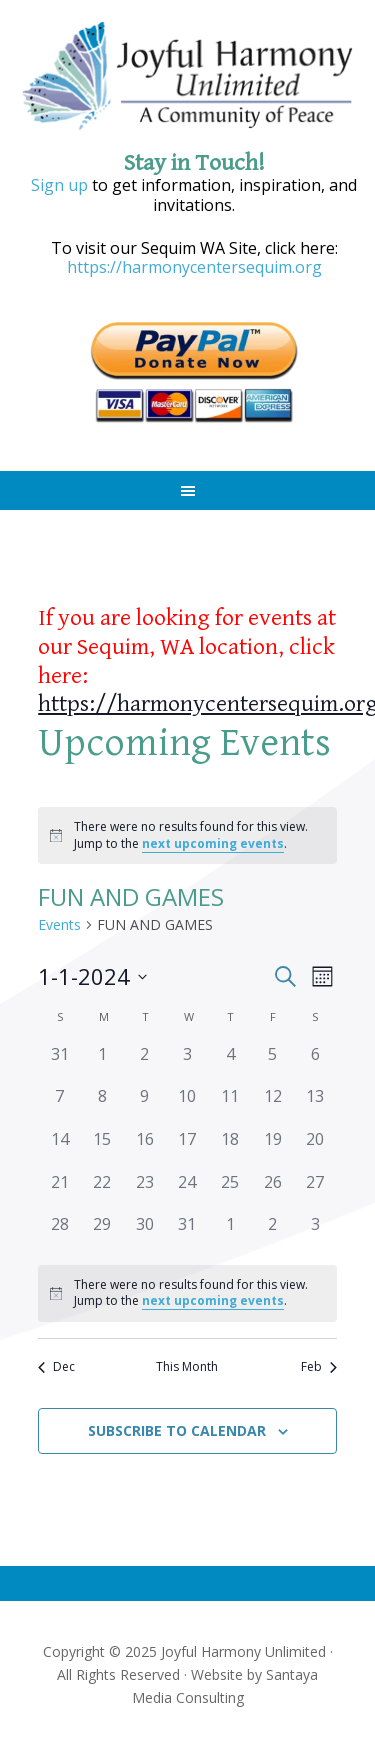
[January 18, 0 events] (230, 1148)
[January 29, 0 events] (102, 1233)
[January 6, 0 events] (315, 1063)
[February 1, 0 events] (230, 1233)
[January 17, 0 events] (187, 1148)
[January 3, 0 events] (187, 1063)
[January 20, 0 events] (315, 1148)
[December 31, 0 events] (59, 1063)
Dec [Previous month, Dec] (56, 1367)
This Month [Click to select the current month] (187, 1367)
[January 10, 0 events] (187, 1105)
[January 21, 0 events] (59, 1191)
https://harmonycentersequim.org (194, 267)
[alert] (187, 835)
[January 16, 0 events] (145, 1148)
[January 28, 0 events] (59, 1233)
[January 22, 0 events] (102, 1191)
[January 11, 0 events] (230, 1105)
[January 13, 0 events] (315, 1105)
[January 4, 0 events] (230, 1063)
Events (59, 924)
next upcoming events (213, 843)
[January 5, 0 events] (272, 1063)
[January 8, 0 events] (102, 1105)
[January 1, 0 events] (102, 1063)
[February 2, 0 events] (272, 1233)
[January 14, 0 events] (59, 1148)
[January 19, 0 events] (272, 1148)
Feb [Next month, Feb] (319, 1367)
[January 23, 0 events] (145, 1191)
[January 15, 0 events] (102, 1148)
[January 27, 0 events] (315, 1191)
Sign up (59, 185)
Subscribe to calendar (177, 1430)
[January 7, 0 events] (59, 1105)
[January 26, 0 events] (272, 1191)
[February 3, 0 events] (315, 1233)
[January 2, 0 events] (145, 1063)
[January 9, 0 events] (145, 1105)
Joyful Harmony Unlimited (188, 77)
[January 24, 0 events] (187, 1191)
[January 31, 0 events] (187, 1233)
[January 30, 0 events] (145, 1233)
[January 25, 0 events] (230, 1191)
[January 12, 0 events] (272, 1105)
